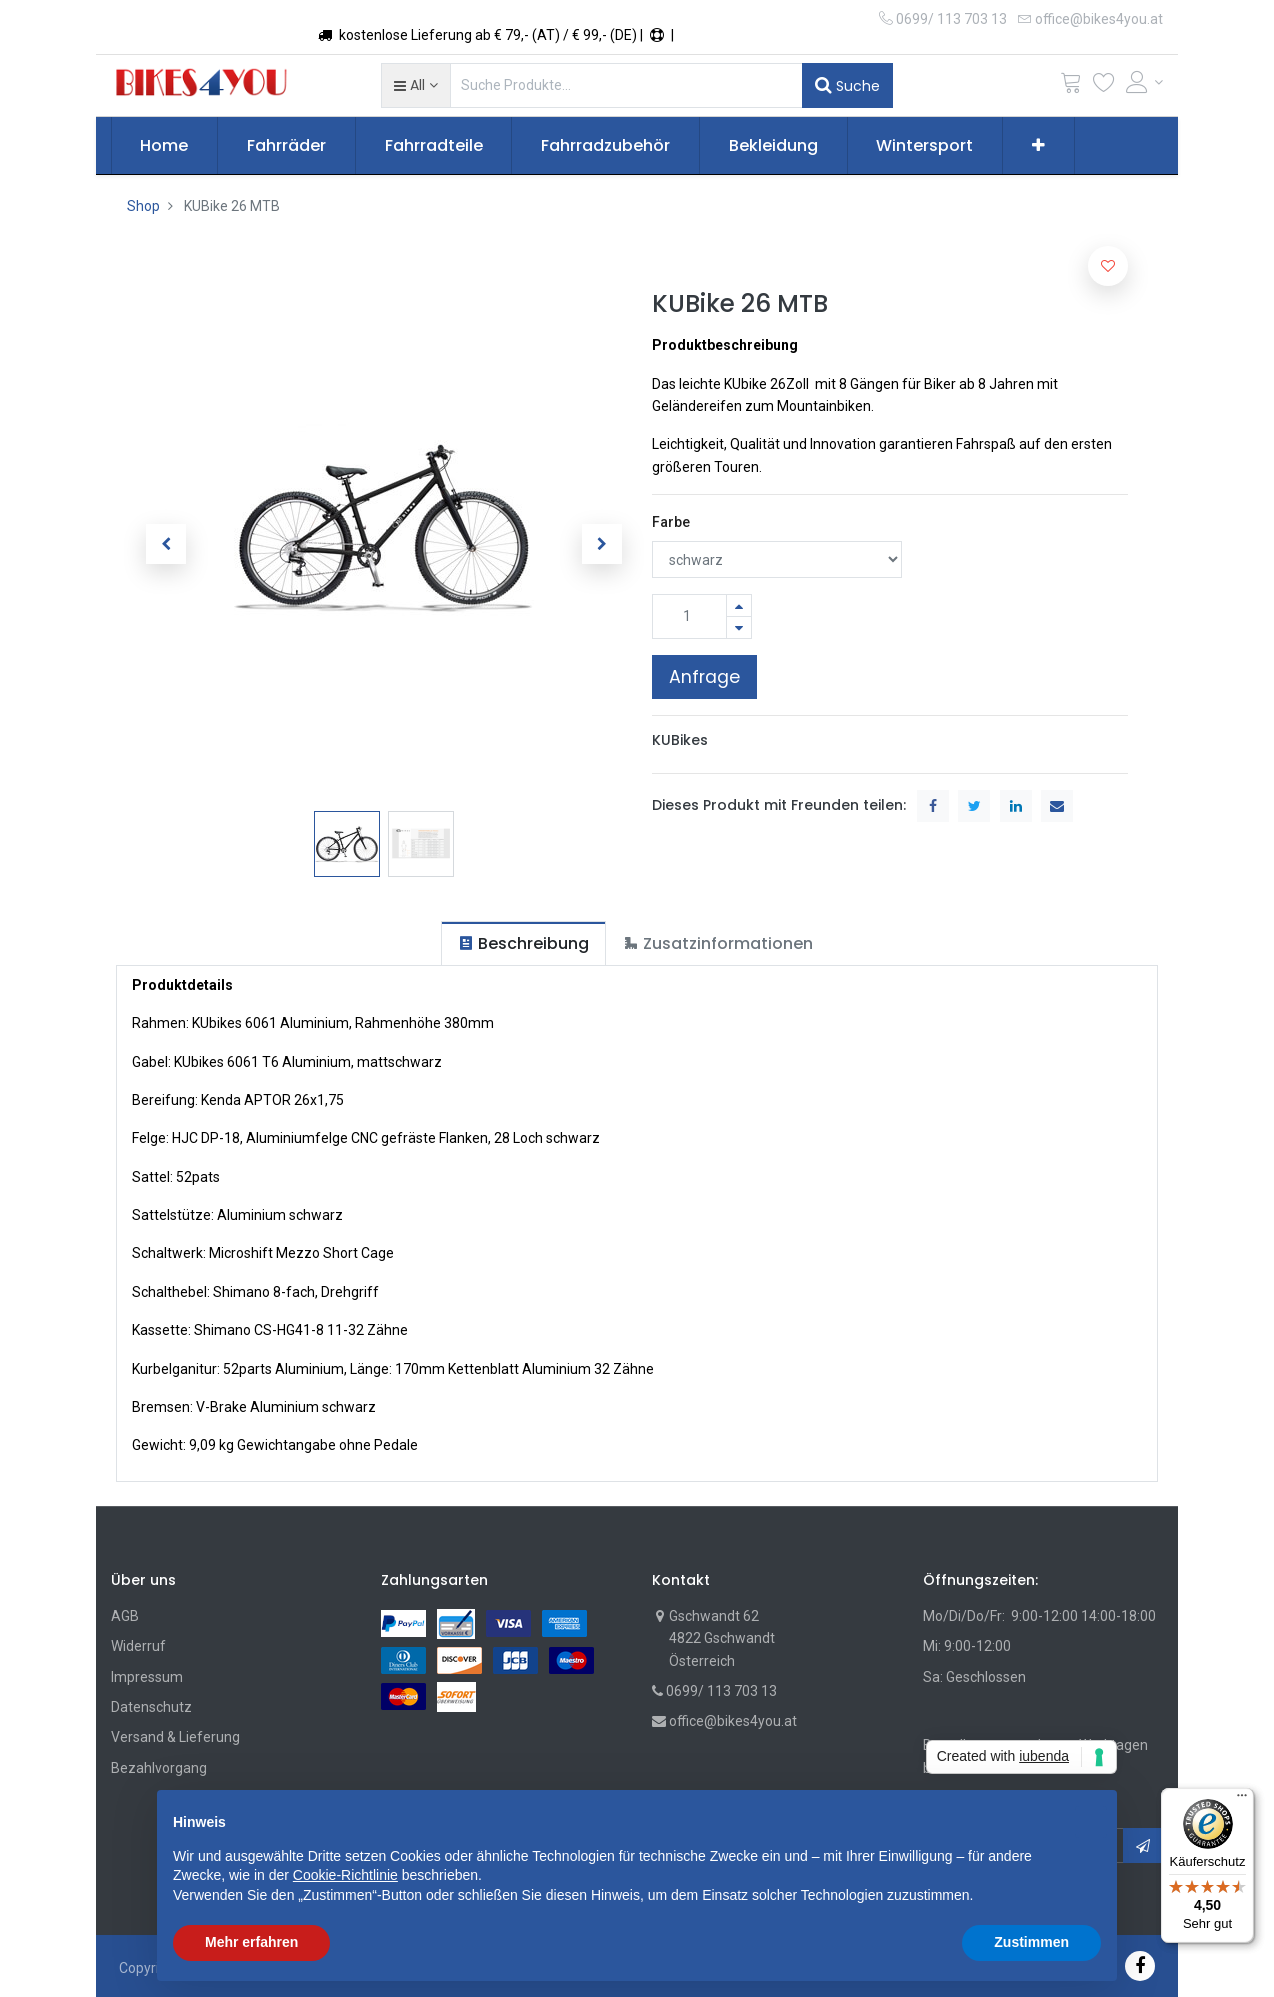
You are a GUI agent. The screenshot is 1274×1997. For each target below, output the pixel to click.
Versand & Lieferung (175, 1737)
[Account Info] (1145, 82)
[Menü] (1242, 1800)
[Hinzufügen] (739, 605)
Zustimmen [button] (1031, 1942)
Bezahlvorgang (159, 1768)
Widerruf (138, 1646)
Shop (143, 206)
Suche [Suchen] (847, 85)
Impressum (147, 1677)
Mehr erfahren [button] (251, 1942)
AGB (125, 1616)
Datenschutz (151, 1707)
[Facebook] (1140, 1965)
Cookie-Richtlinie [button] (345, 1875)
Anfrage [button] (704, 677)
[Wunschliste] (1104, 86)
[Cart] (1071, 86)
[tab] (523, 943)
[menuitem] (165, 146)
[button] (415, 85)
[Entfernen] (739, 627)
